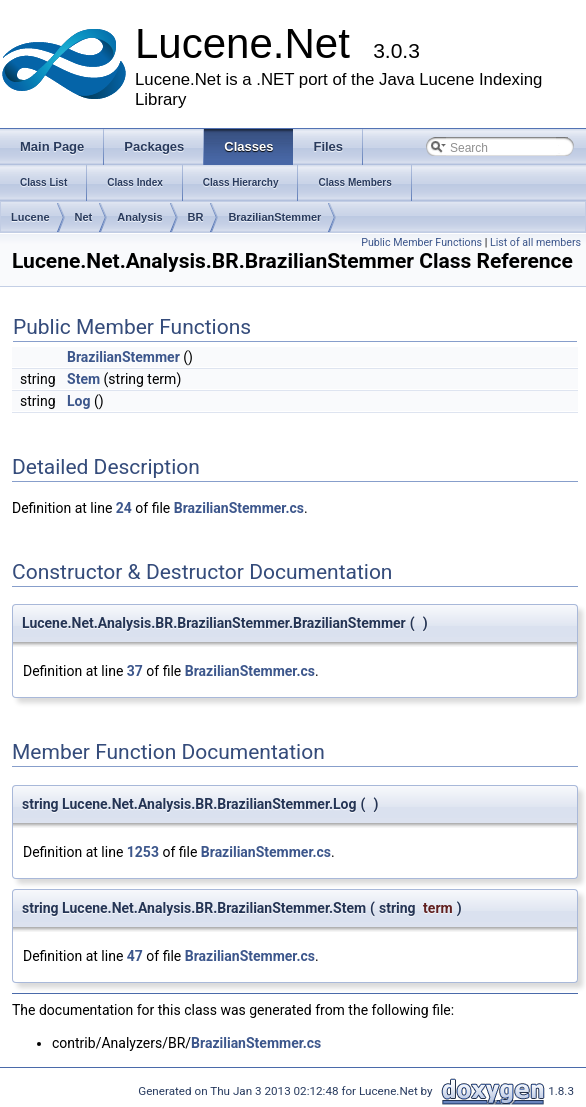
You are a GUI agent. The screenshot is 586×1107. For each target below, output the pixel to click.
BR (196, 217)
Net (84, 217)
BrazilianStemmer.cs (239, 508)
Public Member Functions (421, 242)
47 (135, 956)
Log (78, 401)
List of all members (535, 242)
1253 (143, 852)
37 (135, 671)
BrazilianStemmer (274, 217)
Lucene (30, 217)
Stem (83, 379)
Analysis (139, 217)
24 (124, 508)
